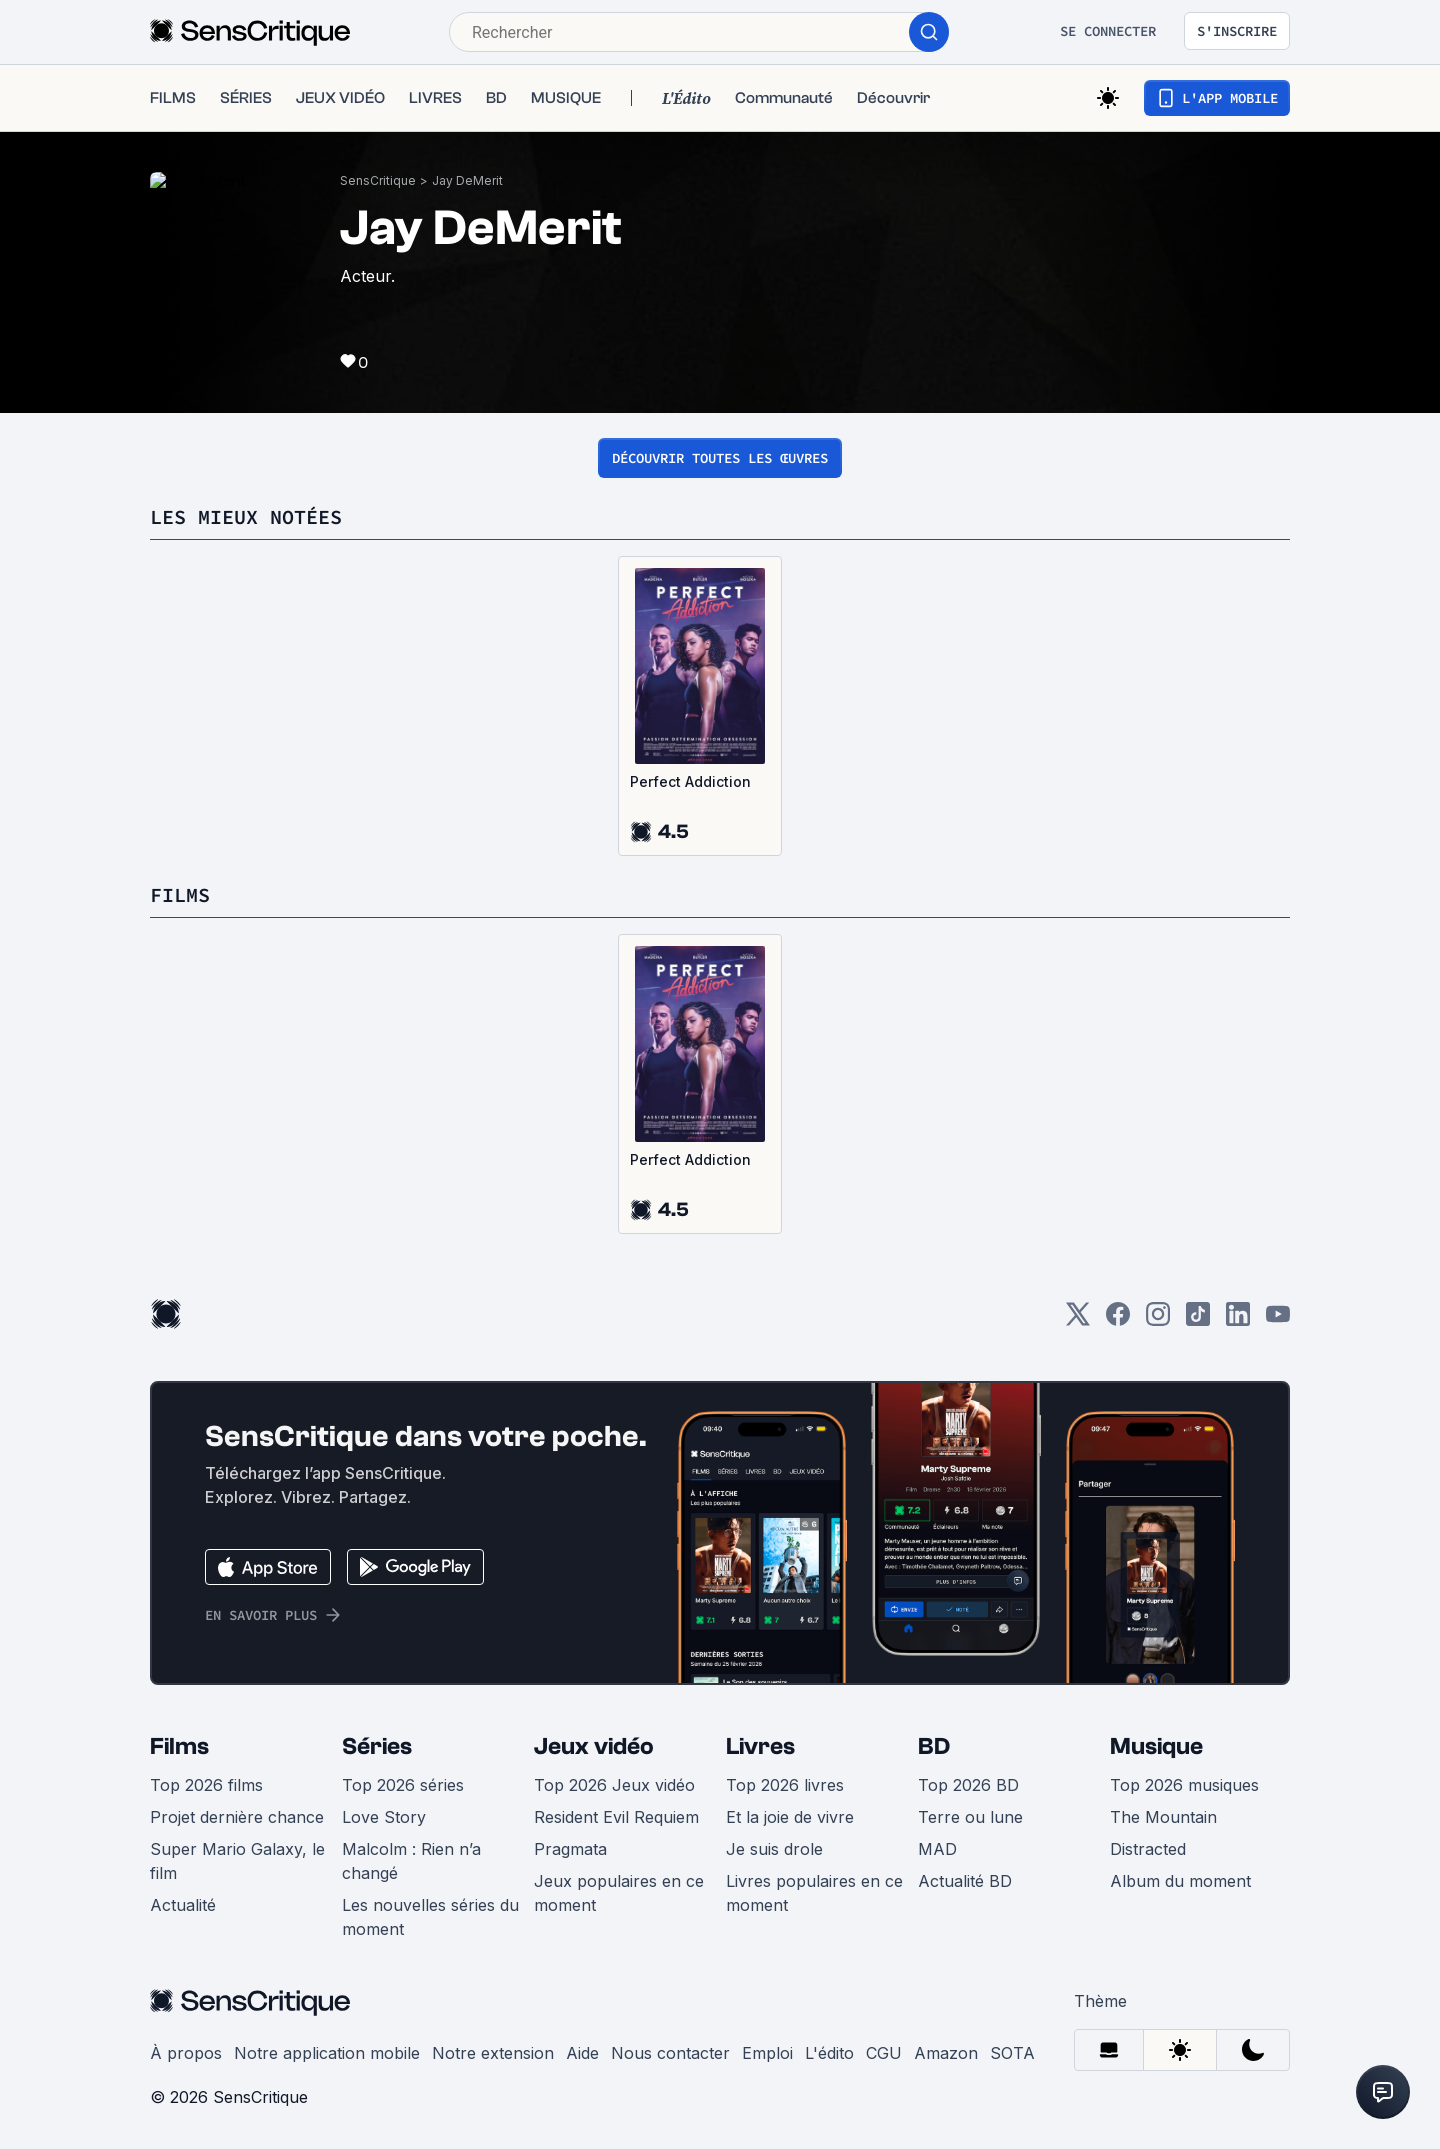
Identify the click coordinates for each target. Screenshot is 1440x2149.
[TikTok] (1198, 1320)
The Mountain (1163, 1817)
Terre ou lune (970, 1817)
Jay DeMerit (467, 180)
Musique (1156, 1746)
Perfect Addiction (690, 781)
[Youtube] (1278, 1320)
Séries (377, 1746)
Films (179, 1746)
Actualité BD (965, 1881)
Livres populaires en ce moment (814, 1893)
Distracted (1148, 1849)
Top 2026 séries (403, 1785)
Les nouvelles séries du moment (430, 1917)
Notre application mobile (327, 2053)
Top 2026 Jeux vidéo (614, 1785)
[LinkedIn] (1238, 1320)
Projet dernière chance (237, 1817)
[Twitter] (1078, 1320)
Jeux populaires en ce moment (619, 1893)
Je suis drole (774, 1849)
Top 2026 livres (785, 1785)
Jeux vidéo (594, 1746)
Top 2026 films (206, 1785)
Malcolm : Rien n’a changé (411, 1861)
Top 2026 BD (968, 1785)
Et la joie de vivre (790, 1817)
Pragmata (570, 1849)
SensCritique (378, 180)
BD (934, 1746)
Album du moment (1180, 1881)
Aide (582, 2053)
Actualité (183, 1905)
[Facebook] (1118, 1320)
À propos (186, 2053)
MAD (937, 1849)
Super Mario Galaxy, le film (237, 1861)
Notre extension (493, 2053)
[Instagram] (1158, 1320)
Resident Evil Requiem (616, 1817)
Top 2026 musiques (1184, 1785)
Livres (760, 1746)
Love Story (384, 1817)
